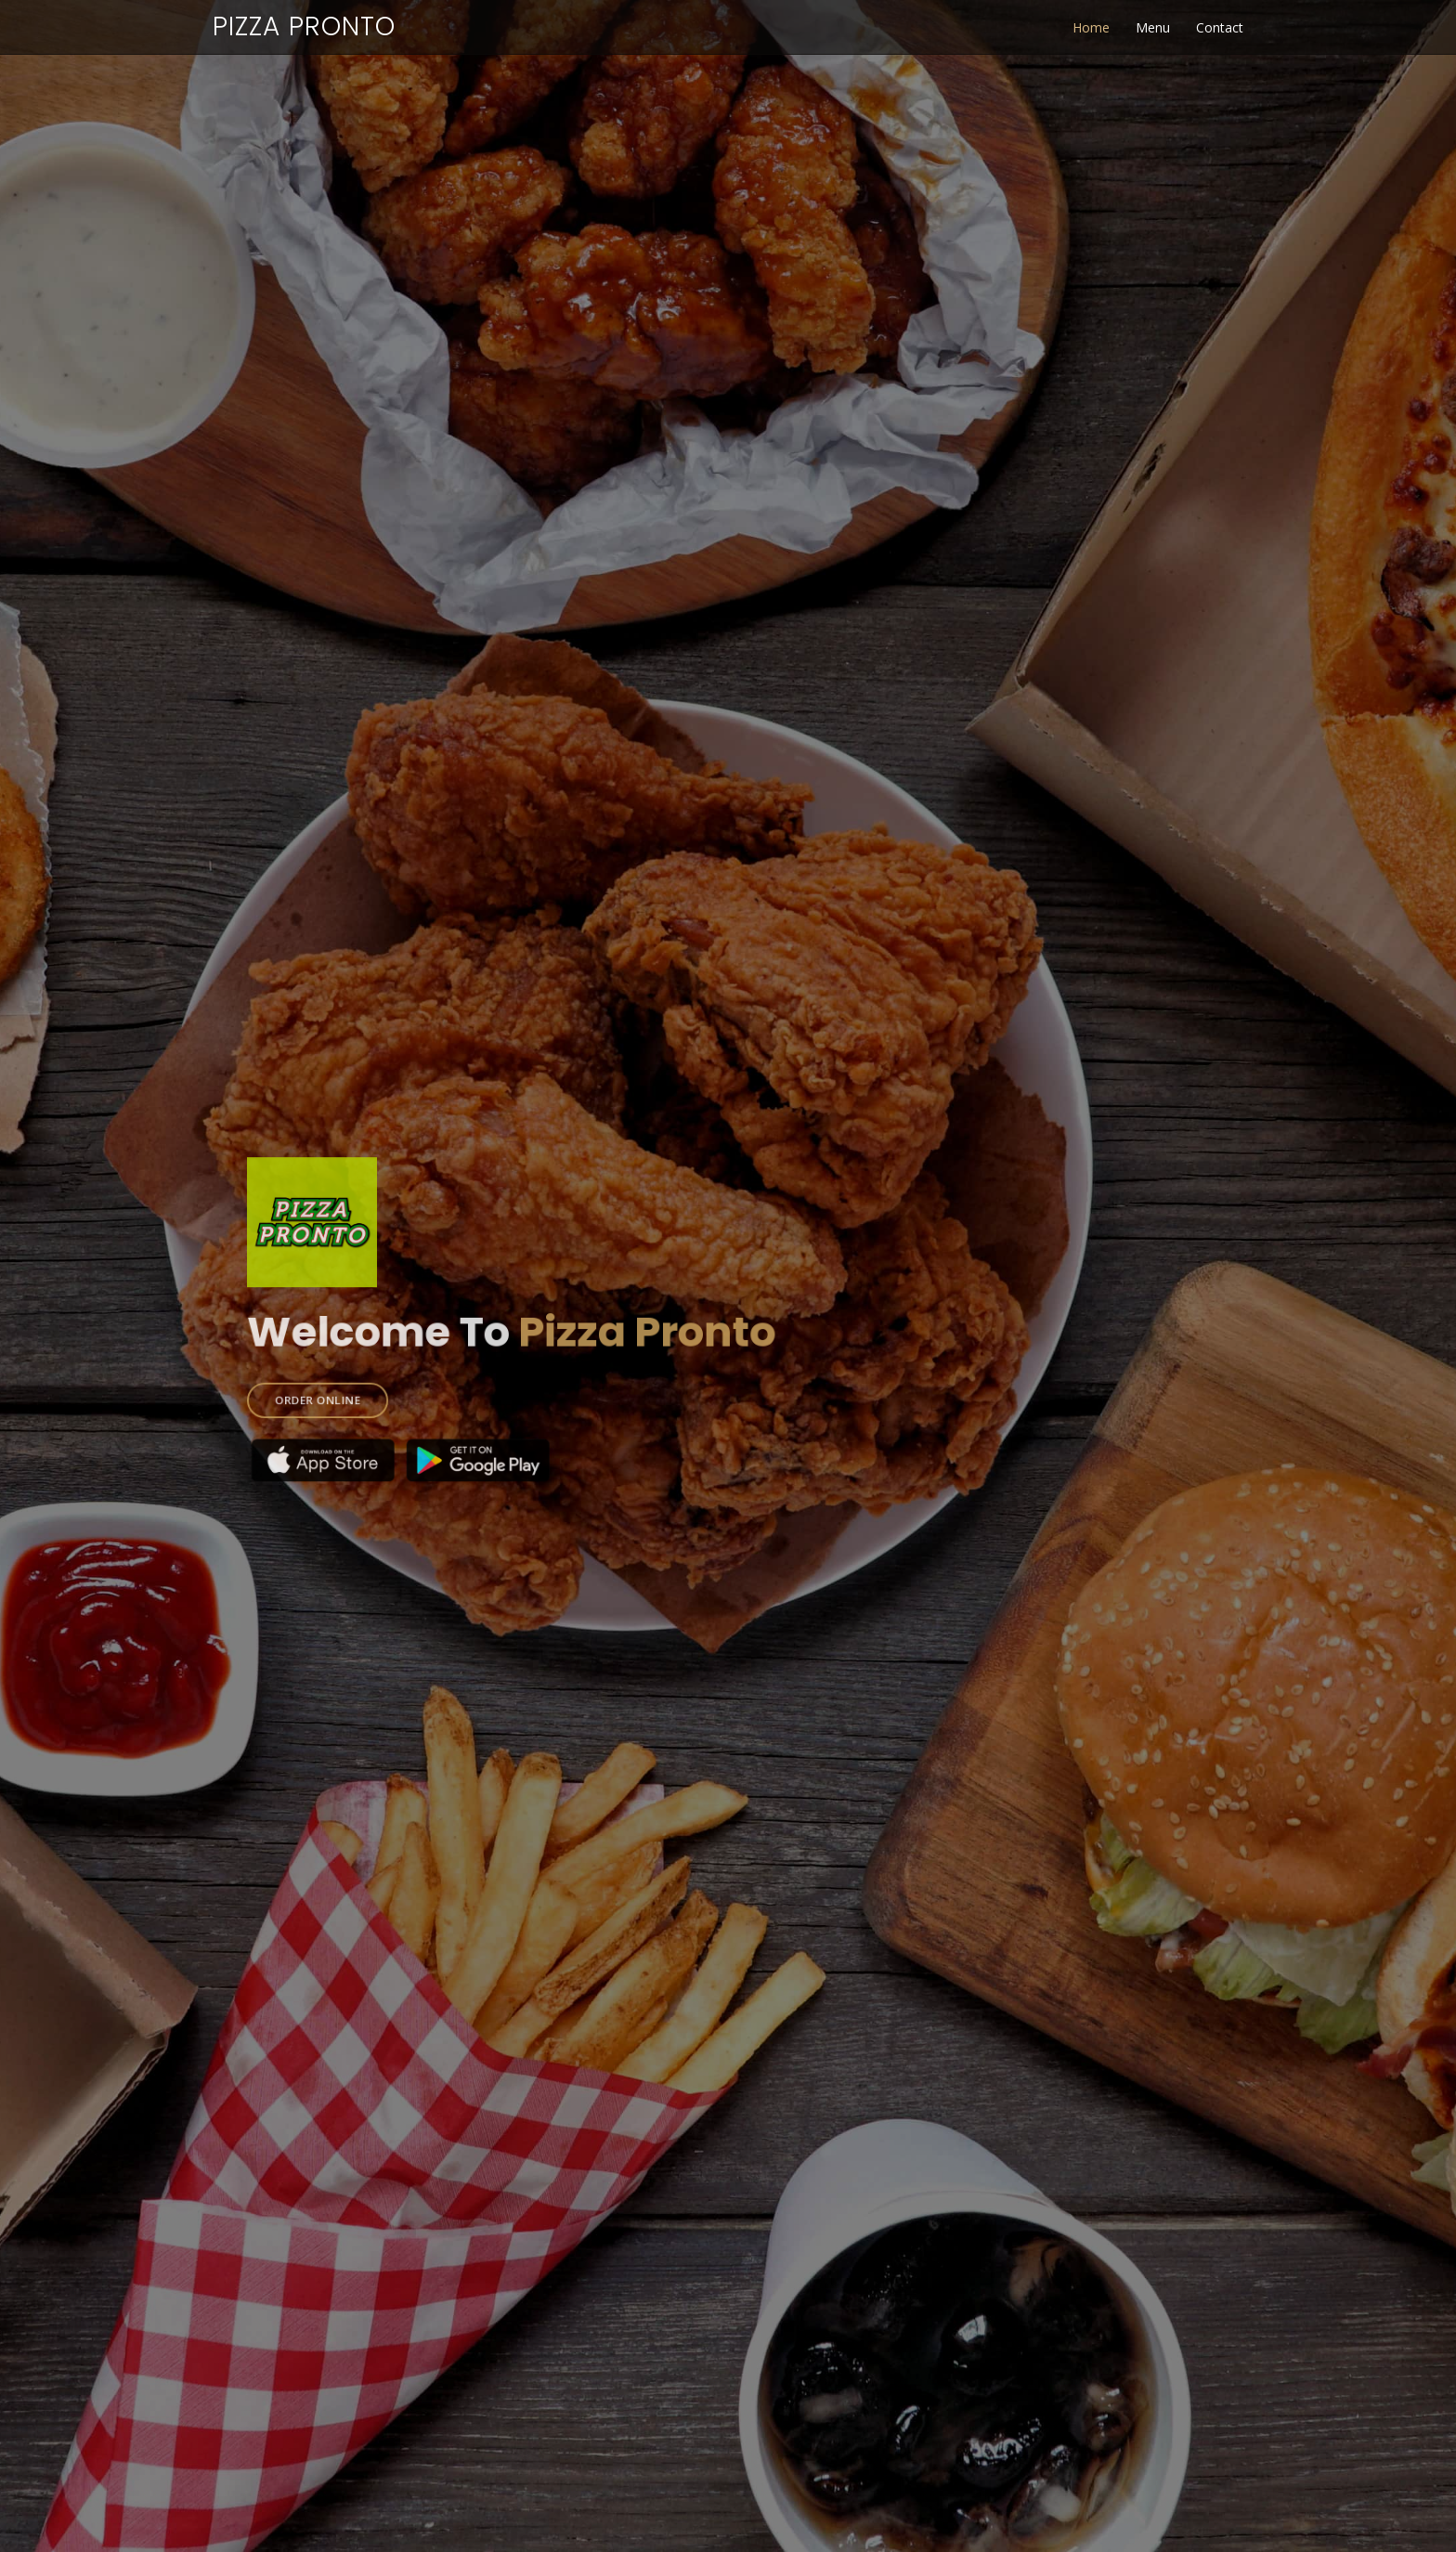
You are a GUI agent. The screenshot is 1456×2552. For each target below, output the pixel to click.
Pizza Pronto (304, 26)
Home (1091, 27)
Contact (1219, 27)
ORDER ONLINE (348, 1391)
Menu (1153, 27)
